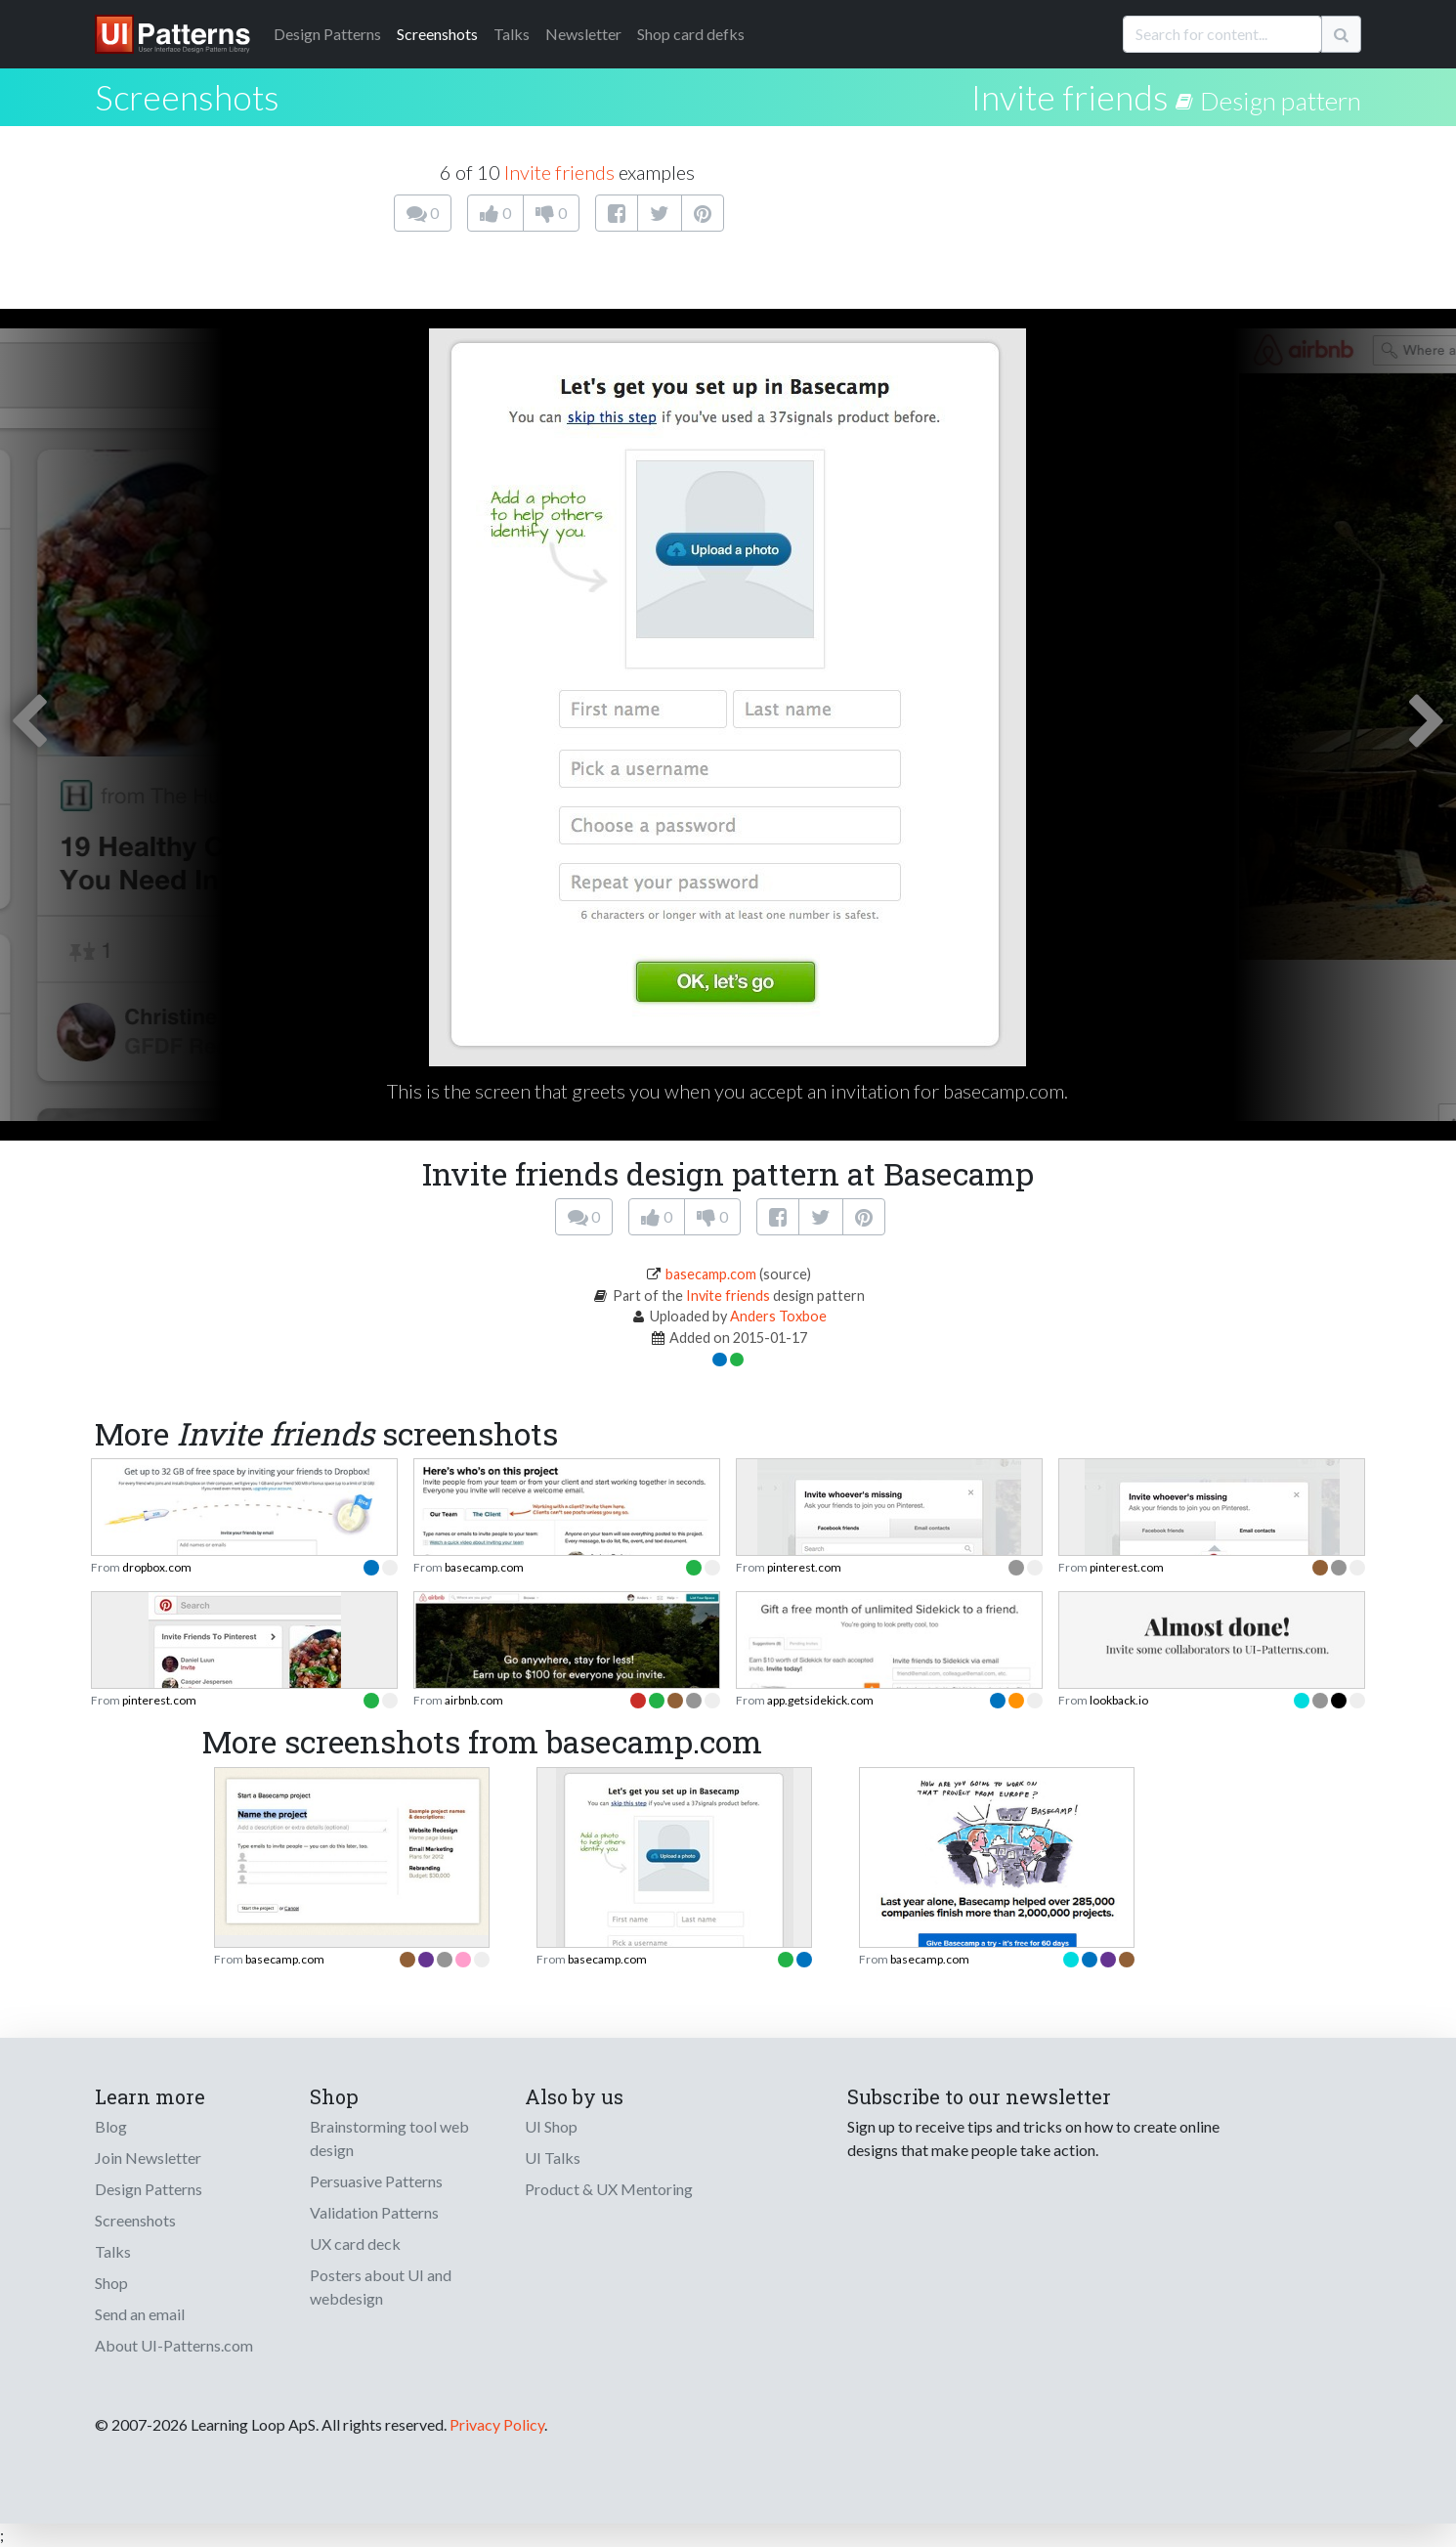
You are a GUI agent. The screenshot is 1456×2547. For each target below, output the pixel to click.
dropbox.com (157, 1567)
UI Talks (552, 2157)
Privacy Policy (497, 2424)
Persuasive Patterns (376, 2181)
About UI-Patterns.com (174, 2345)
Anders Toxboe (778, 1316)
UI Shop (551, 2126)
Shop (111, 2282)
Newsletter (583, 33)
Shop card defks (691, 33)
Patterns (327, 33)
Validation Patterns (374, 2212)
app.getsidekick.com (820, 1700)
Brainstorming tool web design (389, 2138)
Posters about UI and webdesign (380, 2287)
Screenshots (437, 33)
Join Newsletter (148, 2157)
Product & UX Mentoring (609, 2189)
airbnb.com (474, 1700)
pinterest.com (804, 1567)
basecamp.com (710, 1274)
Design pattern (1280, 100)
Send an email (140, 2314)
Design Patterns (148, 2189)
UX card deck (355, 2243)
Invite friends (1070, 96)
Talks (511, 33)
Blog (111, 2126)
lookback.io (1119, 1700)
